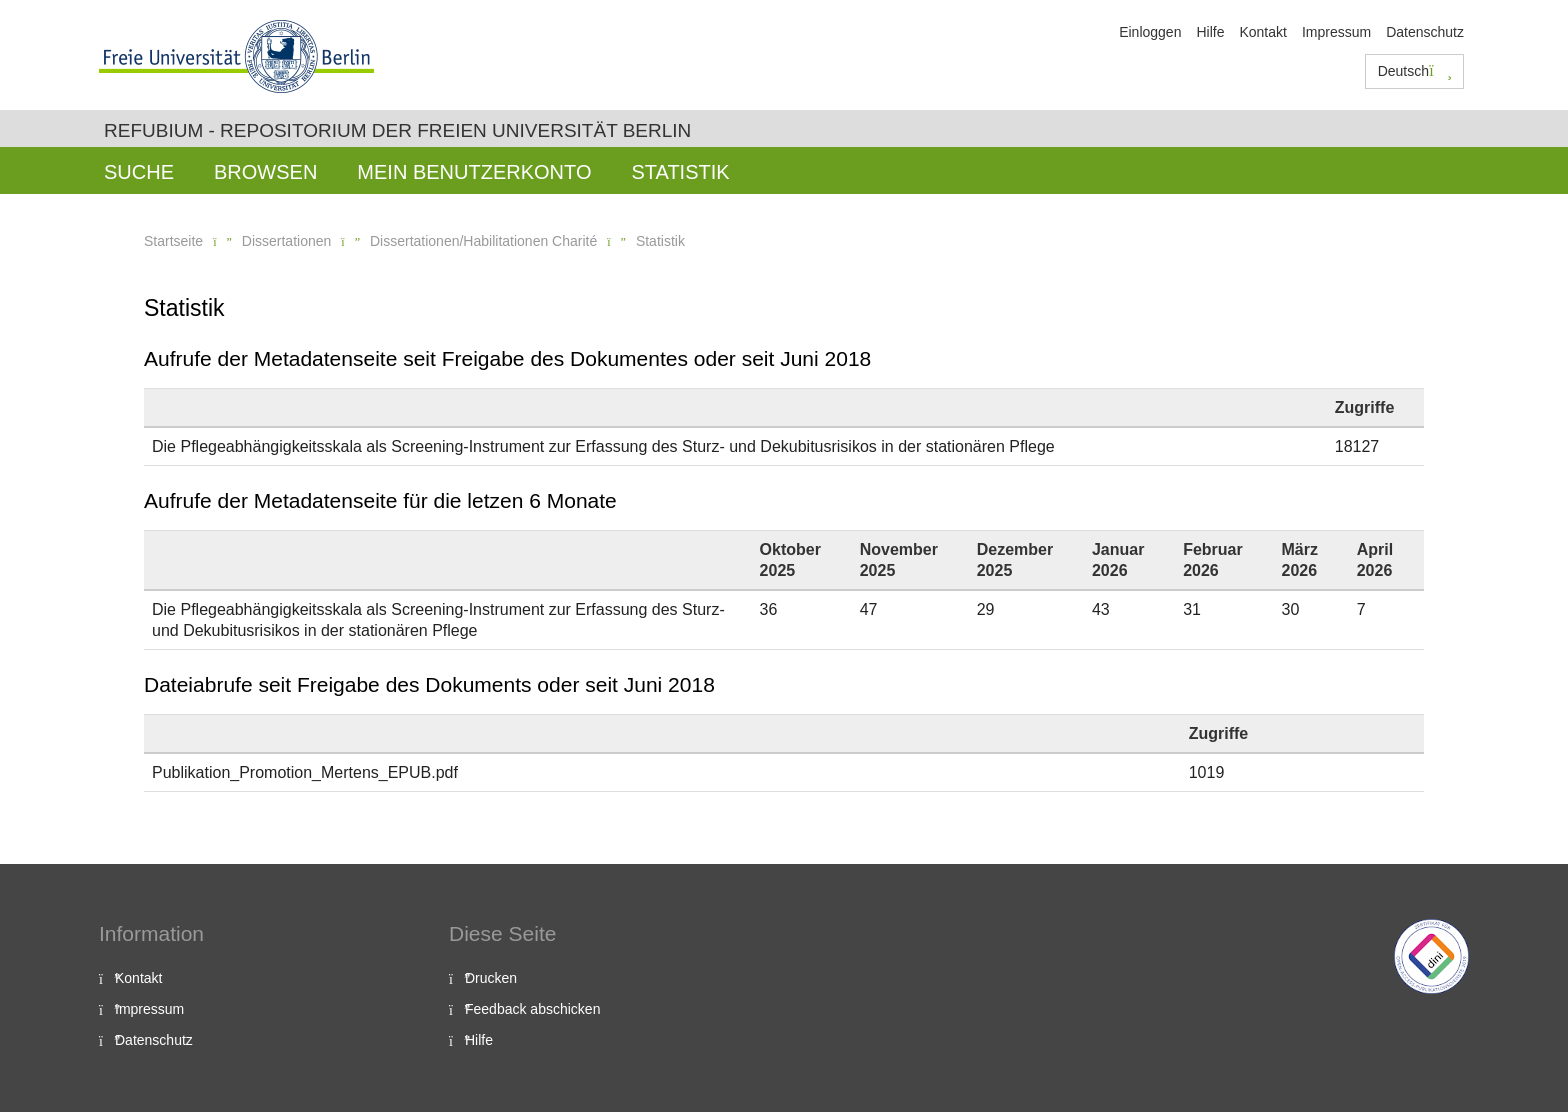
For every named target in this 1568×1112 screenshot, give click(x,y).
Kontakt (1262, 32)
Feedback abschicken (532, 1009)
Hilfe (1210, 32)
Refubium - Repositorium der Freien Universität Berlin (397, 130)
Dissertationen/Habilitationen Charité (483, 241)
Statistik (680, 172)
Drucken (491, 978)
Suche (139, 172)
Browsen (265, 172)
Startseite (173, 241)
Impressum (1336, 32)
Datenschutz (1425, 32)
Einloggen (1150, 32)
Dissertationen (287, 241)
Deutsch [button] (1415, 71)
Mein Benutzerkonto (474, 172)
